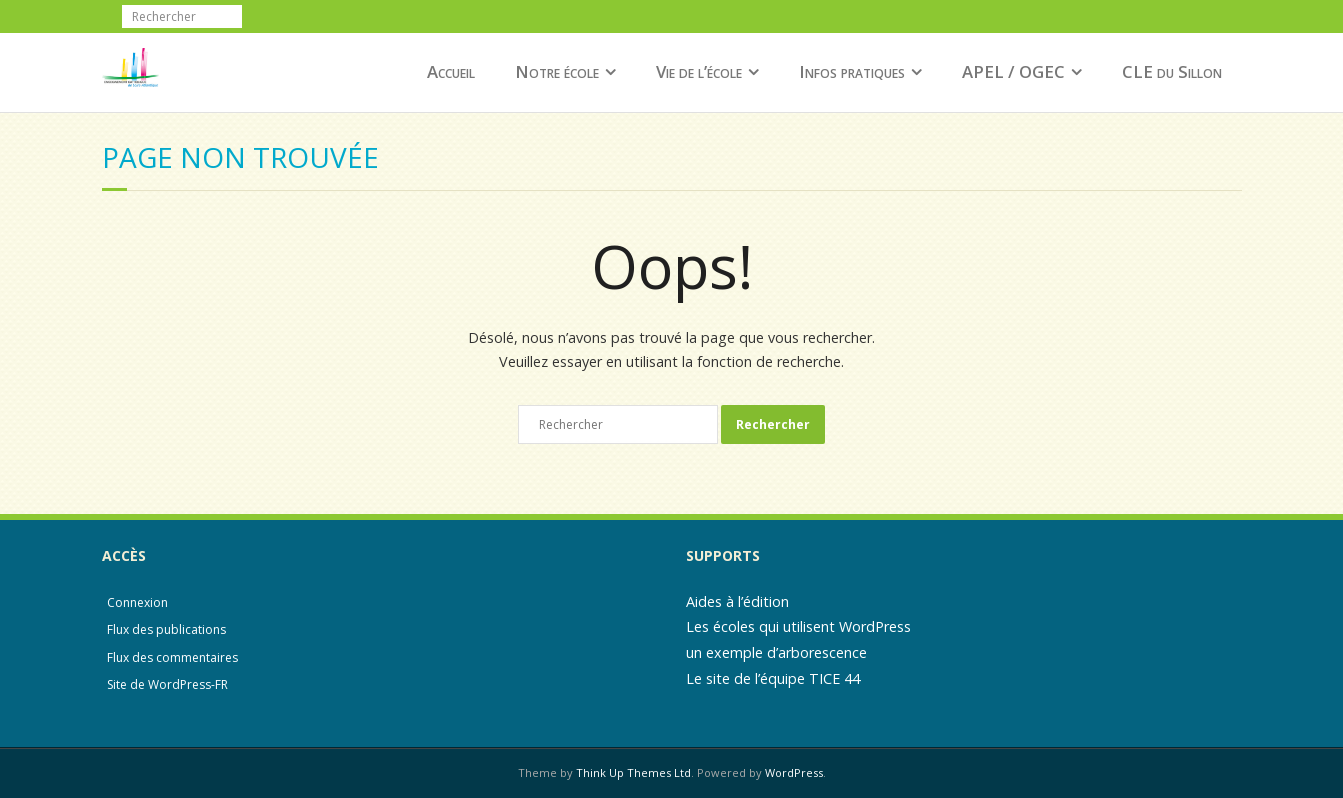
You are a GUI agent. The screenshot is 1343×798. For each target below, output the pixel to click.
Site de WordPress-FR (167, 684)
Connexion (137, 602)
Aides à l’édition (737, 601)
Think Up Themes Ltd (633, 772)
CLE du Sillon (1172, 71)
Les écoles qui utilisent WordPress (798, 626)
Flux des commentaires (172, 657)
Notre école (557, 71)
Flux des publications (166, 629)
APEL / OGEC (1013, 71)
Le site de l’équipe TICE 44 (773, 678)
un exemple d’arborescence (776, 652)
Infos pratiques (852, 71)
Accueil (451, 71)
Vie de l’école (699, 71)
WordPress (794, 772)
